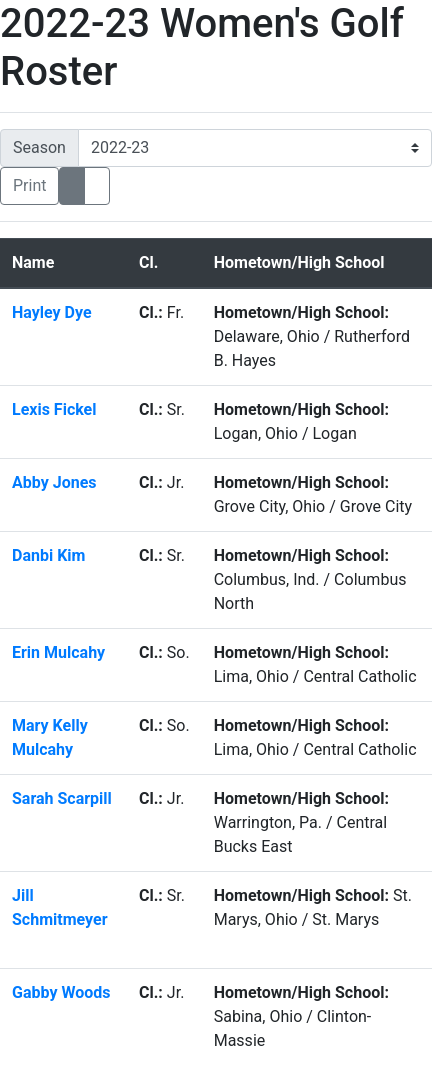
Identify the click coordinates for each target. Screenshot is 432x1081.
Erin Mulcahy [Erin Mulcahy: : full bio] (58, 652)
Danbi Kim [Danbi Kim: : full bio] (50, 555)
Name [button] (33, 262)
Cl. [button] (148, 262)
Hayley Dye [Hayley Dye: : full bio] (54, 312)
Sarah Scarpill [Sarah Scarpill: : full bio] (62, 798)
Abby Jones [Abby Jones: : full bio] (56, 482)
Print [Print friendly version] (29, 185)
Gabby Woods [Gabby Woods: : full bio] (61, 992)
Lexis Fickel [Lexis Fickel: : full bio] (56, 409)
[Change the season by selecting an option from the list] (255, 148)
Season (39, 147)
